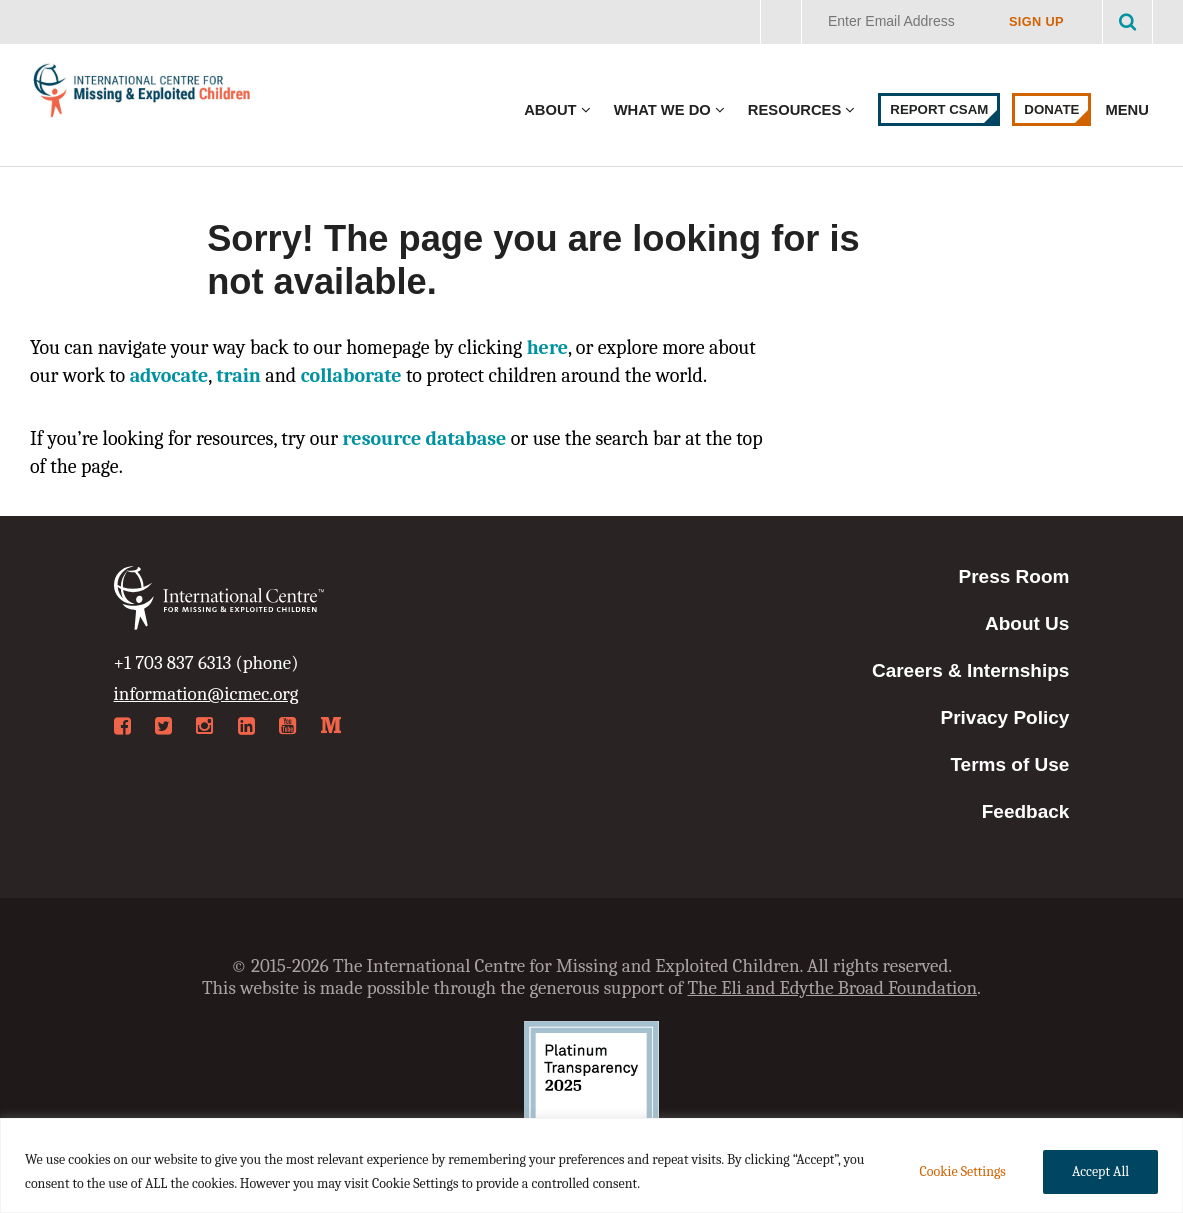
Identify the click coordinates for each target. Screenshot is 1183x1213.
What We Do (662, 110)
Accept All (1100, 1171)
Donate (1051, 109)
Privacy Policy (1005, 717)
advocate (169, 375)
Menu (1129, 110)
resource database (425, 438)
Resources (794, 110)
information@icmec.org (206, 694)
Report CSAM (939, 109)
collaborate (351, 375)
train (238, 375)
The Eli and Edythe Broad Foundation (833, 988)
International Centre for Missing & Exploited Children (142, 94)
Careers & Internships (970, 670)
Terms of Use (1009, 764)
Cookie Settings (962, 1171)
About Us (1027, 623)
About (550, 110)
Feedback (1026, 811)
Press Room (1014, 576)
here (547, 347)
